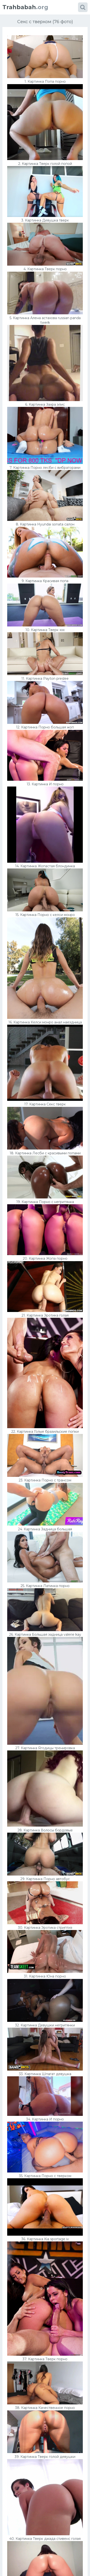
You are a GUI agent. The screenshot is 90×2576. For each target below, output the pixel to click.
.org (25, 7)
